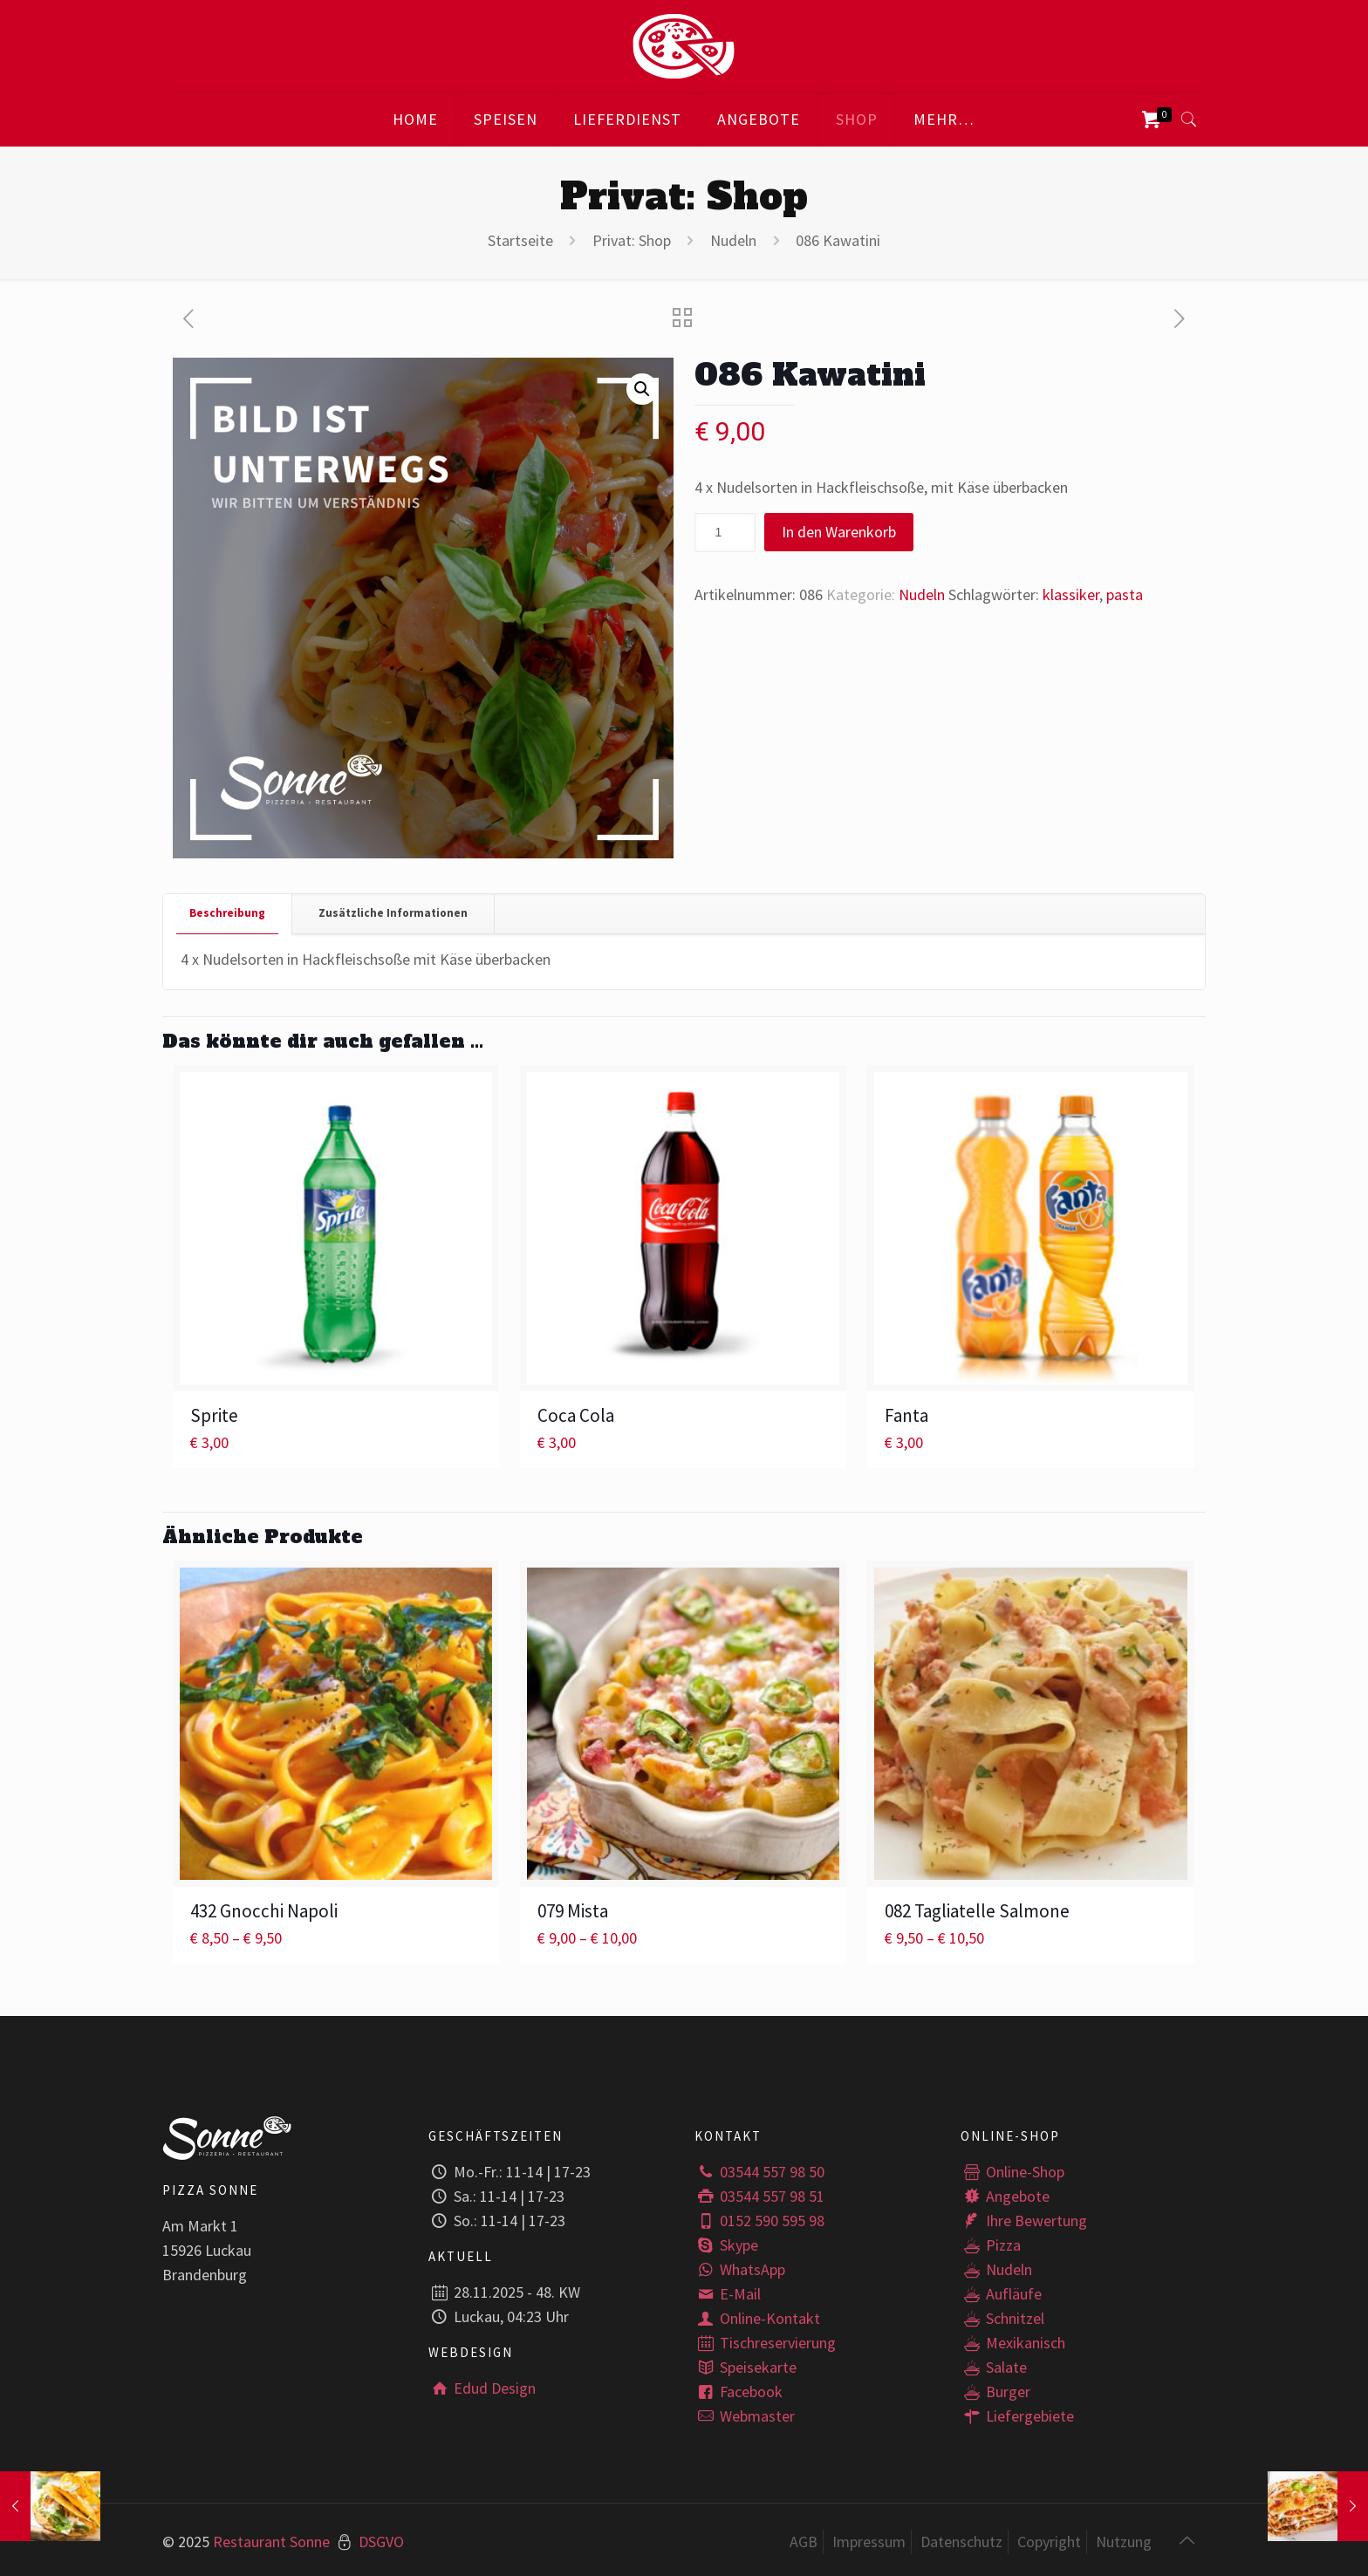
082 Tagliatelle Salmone (977, 1911)
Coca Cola (575, 1415)
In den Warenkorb (839, 532)
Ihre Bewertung (1024, 2220)
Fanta (906, 1415)
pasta (1124, 594)
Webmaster (744, 2416)
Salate (994, 2367)
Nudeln (733, 240)
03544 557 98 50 (759, 2172)
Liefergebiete (1017, 2416)
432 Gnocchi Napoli (264, 1911)
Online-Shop (1012, 2172)
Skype (726, 2245)
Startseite (520, 240)
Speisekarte (745, 2367)
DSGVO (381, 2542)
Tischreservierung (765, 2343)
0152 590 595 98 (759, 2220)
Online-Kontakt (757, 2318)
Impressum (869, 2542)
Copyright (1049, 2542)
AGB (803, 2542)
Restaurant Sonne (271, 2542)
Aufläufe (1001, 2294)
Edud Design (482, 2388)
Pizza (991, 2245)
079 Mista (572, 1911)
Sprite (214, 1415)
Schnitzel (1002, 2318)
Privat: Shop (631, 240)
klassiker (1071, 594)
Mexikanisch (1013, 2343)
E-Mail (727, 2294)
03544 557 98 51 (759, 2196)
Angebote (1005, 2196)
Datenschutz (961, 2542)
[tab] (227, 913)
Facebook (738, 2391)
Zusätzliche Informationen (393, 912)
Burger (995, 2391)
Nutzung (1124, 2542)
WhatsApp (739, 2269)
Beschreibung (227, 912)
